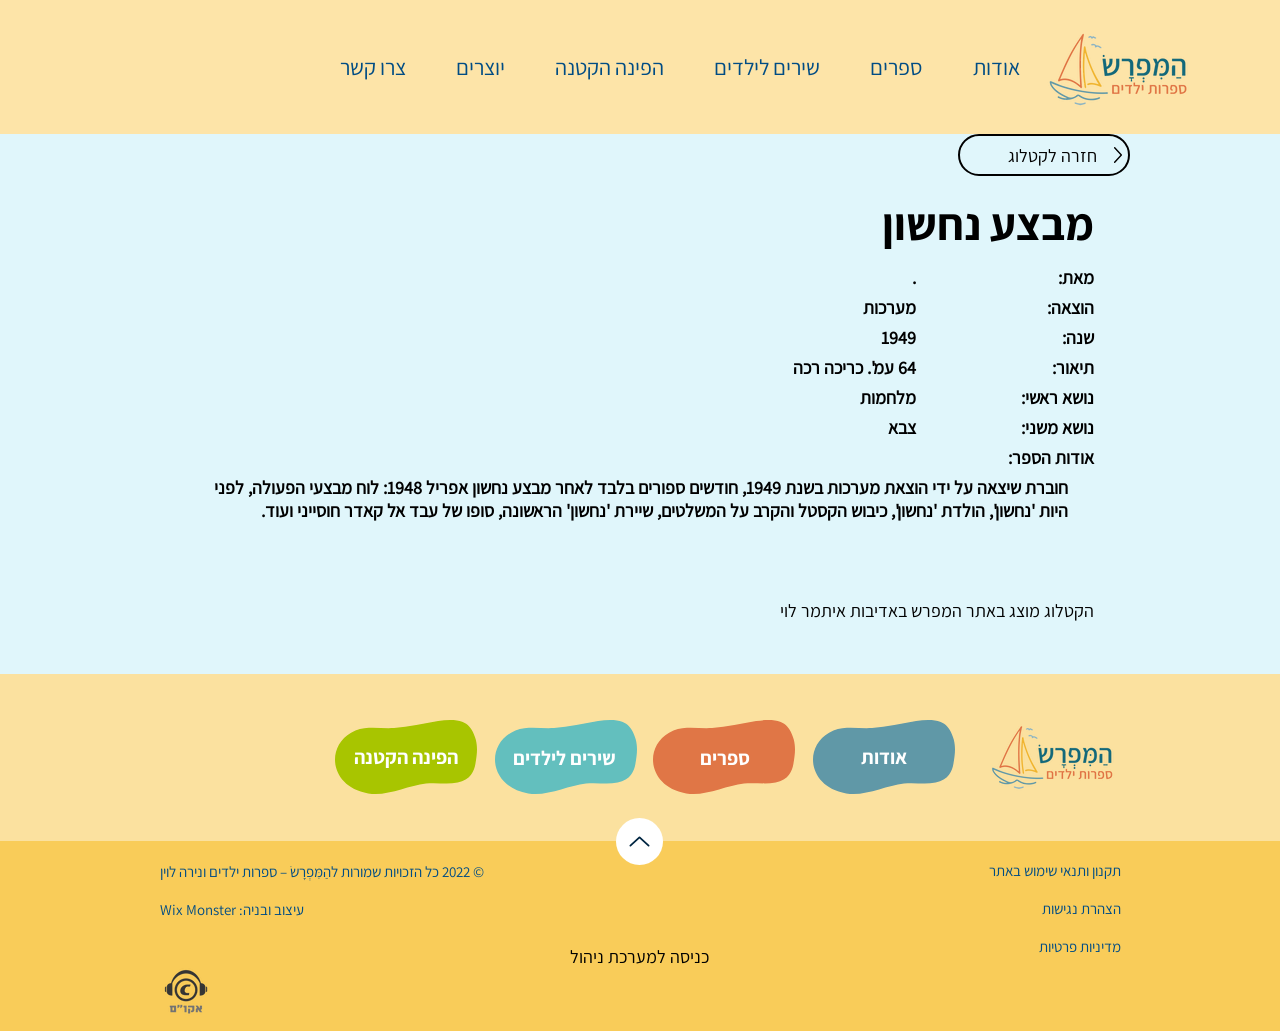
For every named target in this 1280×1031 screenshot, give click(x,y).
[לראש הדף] (639, 841)
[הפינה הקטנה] (406, 757)
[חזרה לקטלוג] (1044, 155)
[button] (886, 67)
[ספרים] (725, 758)
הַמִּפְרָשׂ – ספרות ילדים (268, 871)
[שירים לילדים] (564, 758)
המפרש (934, 610)
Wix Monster (198, 909)
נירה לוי (183, 871)
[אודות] (884, 757)
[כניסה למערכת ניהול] (639, 956)
